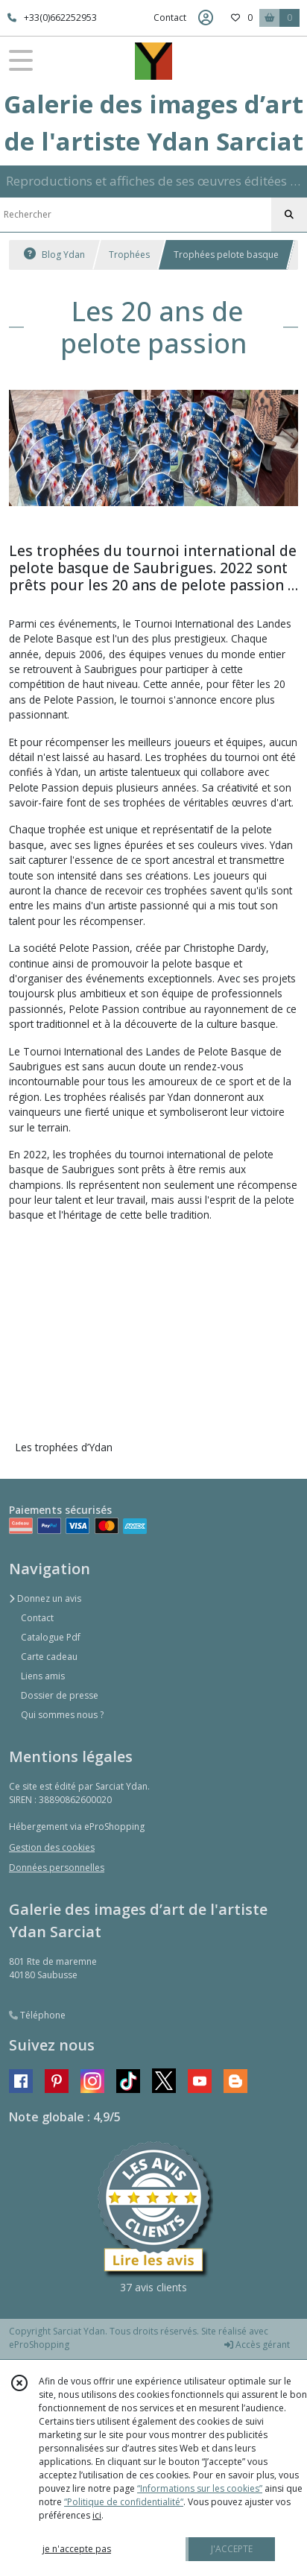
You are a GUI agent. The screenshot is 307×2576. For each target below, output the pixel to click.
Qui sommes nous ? (62, 1714)
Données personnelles (56, 1867)
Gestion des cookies (52, 1847)
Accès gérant (257, 2344)
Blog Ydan (54, 254)
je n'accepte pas (76, 2548)
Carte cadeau (49, 1656)
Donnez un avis (45, 1598)
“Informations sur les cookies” (199, 2488)
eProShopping (39, 2344)
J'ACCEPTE (232, 2548)
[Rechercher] (289, 215)
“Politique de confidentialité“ (123, 2502)
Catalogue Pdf (50, 1637)
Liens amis (43, 1676)
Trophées (129, 254)
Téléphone (37, 2015)
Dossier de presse (59, 1695)
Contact (170, 17)
